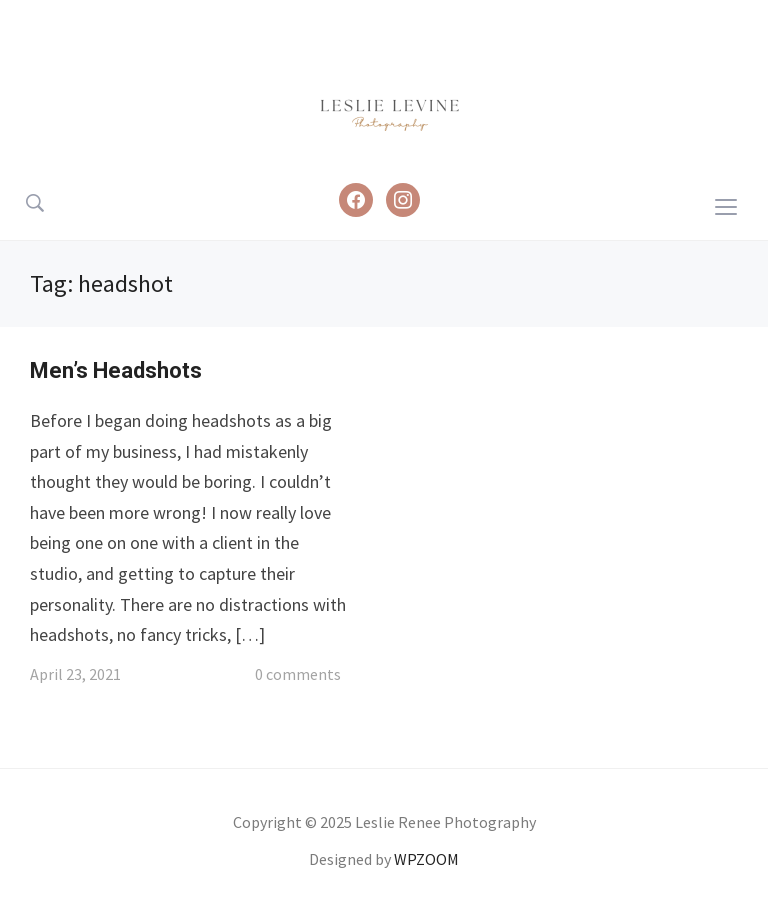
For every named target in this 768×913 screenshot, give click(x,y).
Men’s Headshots (116, 370)
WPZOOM (426, 859)
